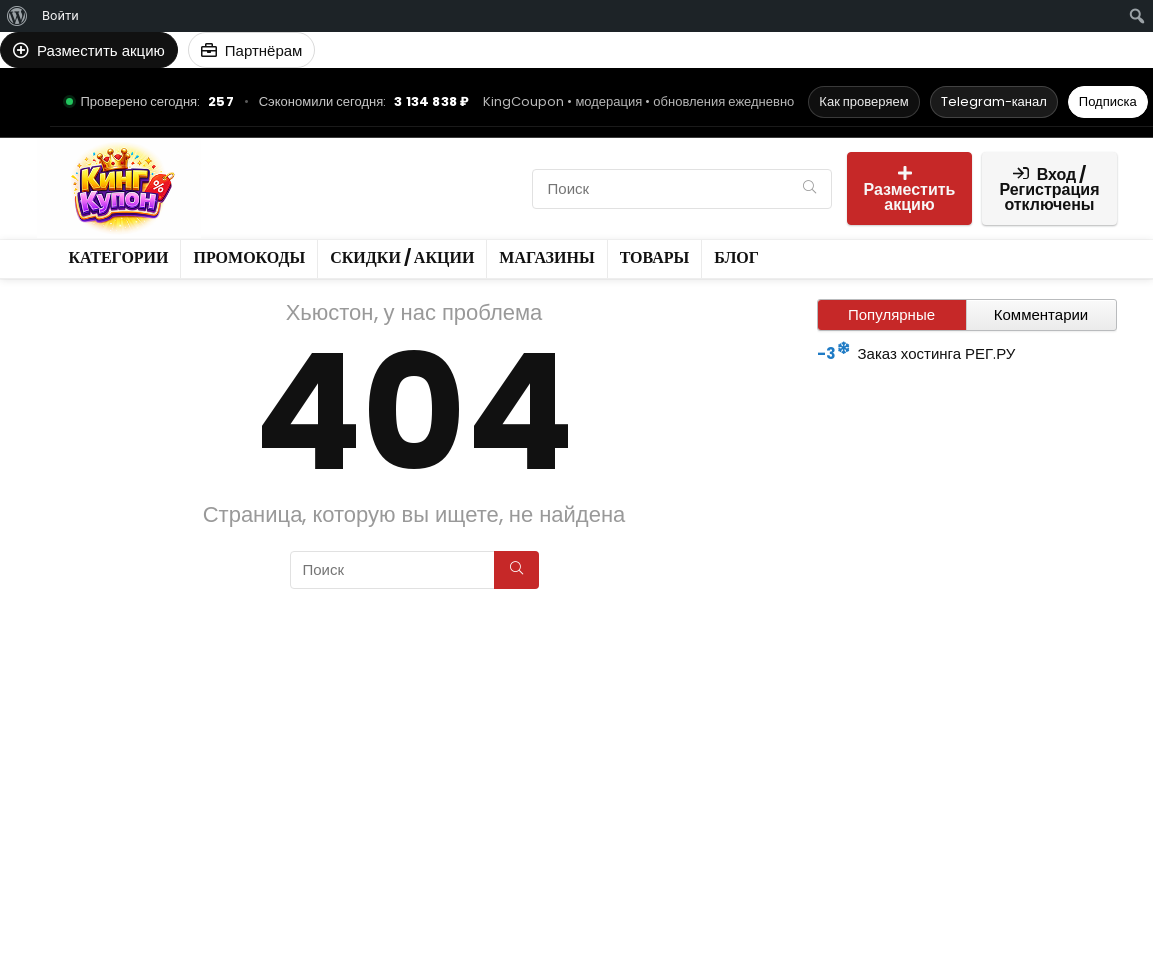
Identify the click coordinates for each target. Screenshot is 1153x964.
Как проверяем (863, 101)
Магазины (402, 188)
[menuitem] (17, 16)
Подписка (1108, 101)
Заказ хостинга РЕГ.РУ (937, 353)
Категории (264, 154)
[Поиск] (809, 189)
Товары (488, 188)
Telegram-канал (994, 101)
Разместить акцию (910, 190)
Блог (243, 222)
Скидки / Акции (285, 188)
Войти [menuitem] (60, 15)
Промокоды (364, 154)
